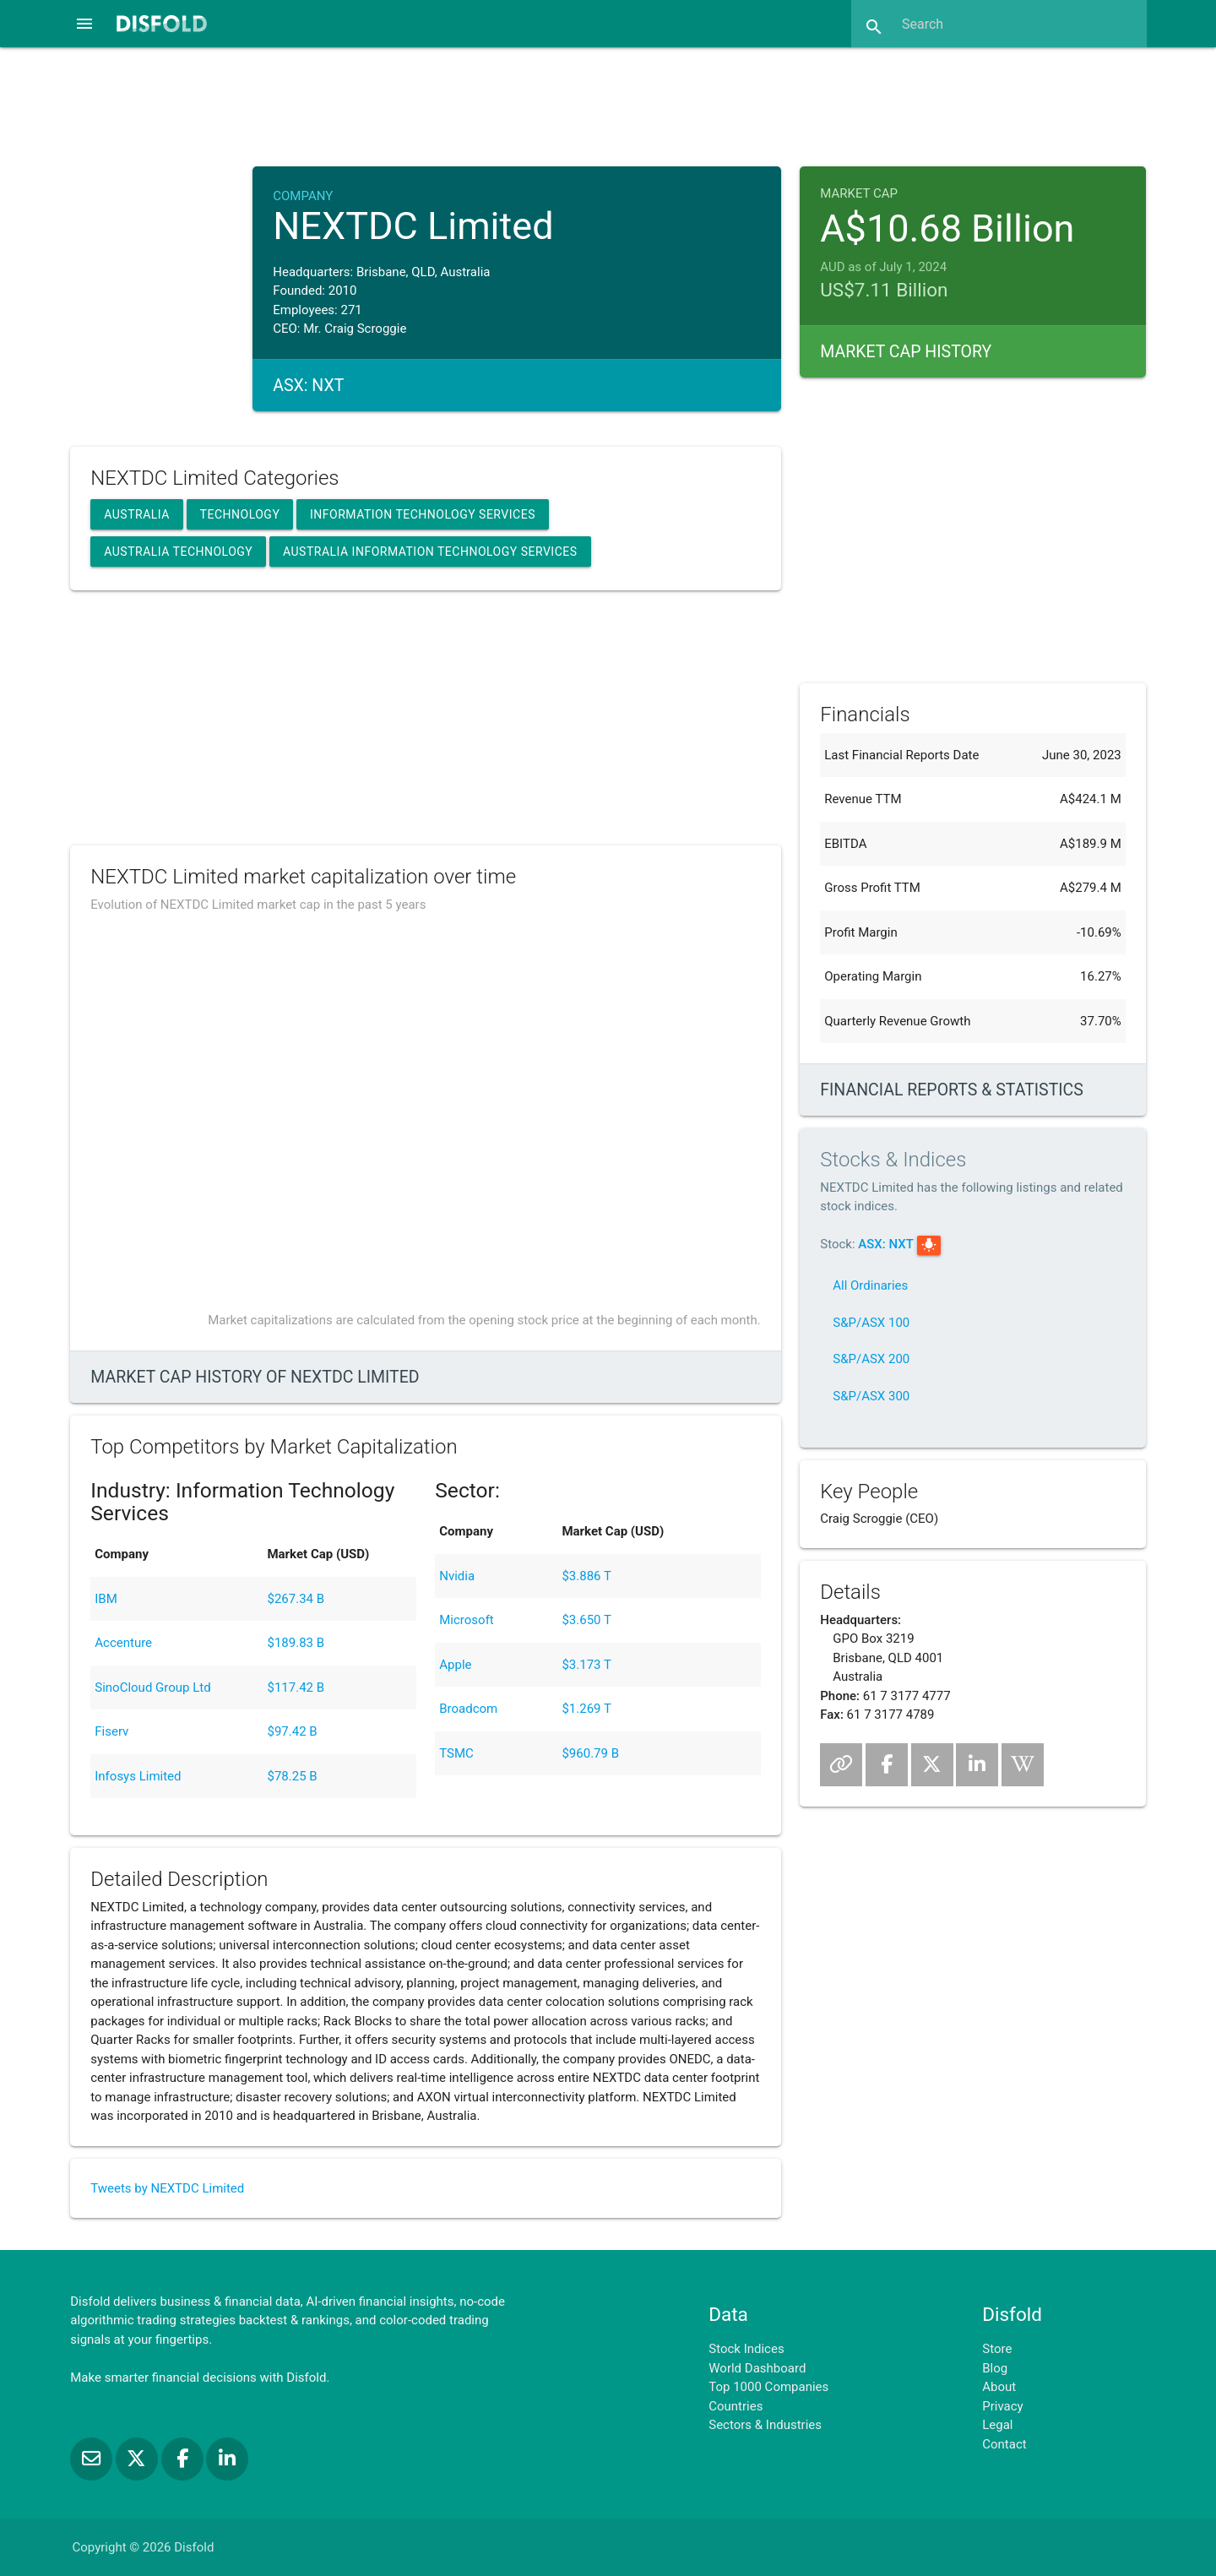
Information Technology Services (422, 514)
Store (997, 2348)
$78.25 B (292, 1776)
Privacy (1002, 2406)
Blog (994, 2368)
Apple (455, 1664)
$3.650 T (586, 1620)
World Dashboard (757, 2368)
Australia (137, 514)
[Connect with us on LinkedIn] (227, 2459)
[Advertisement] (608, 105)
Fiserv (111, 1731)
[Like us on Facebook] (184, 2459)
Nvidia (457, 1576)
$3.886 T (586, 1576)
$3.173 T (586, 1664)
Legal (997, 2424)
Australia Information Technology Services (430, 551)
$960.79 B (590, 1753)
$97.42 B (292, 1731)
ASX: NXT (886, 1244)
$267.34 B (295, 1598)
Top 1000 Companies (768, 2386)
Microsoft (466, 1620)
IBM (106, 1598)
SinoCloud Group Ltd (152, 1687)
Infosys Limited (138, 1776)
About (999, 2386)
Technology (240, 514)
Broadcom (468, 1708)
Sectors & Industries (765, 2424)
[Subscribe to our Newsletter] (93, 2459)
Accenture (123, 1642)
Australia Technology (178, 551)
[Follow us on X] (138, 2459)
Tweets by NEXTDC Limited (167, 2188)
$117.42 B (295, 1687)
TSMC (456, 1753)
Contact (1004, 2444)
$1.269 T (586, 1708)
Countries (735, 2406)
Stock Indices (746, 2348)
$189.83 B (295, 1642)
